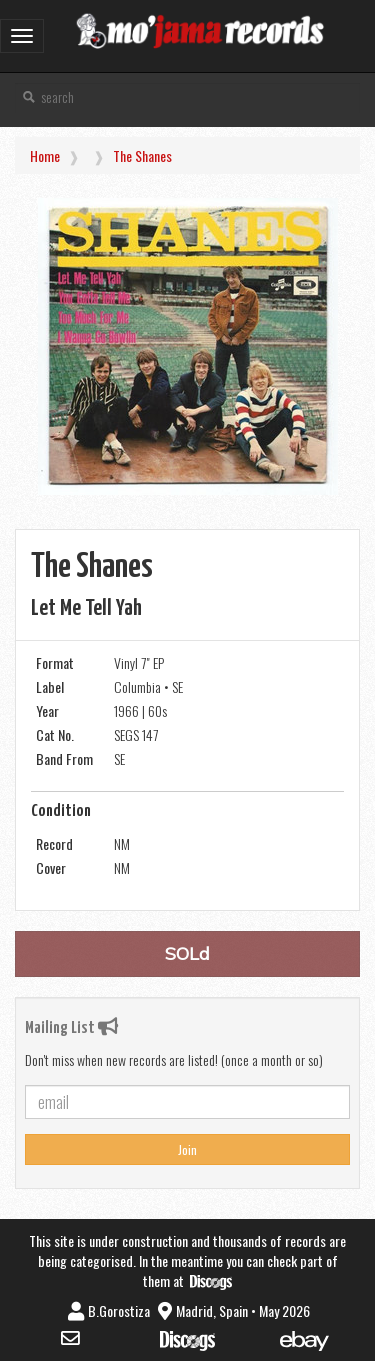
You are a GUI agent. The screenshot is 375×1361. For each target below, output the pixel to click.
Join (187, 1149)
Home (45, 155)
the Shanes (142, 155)
